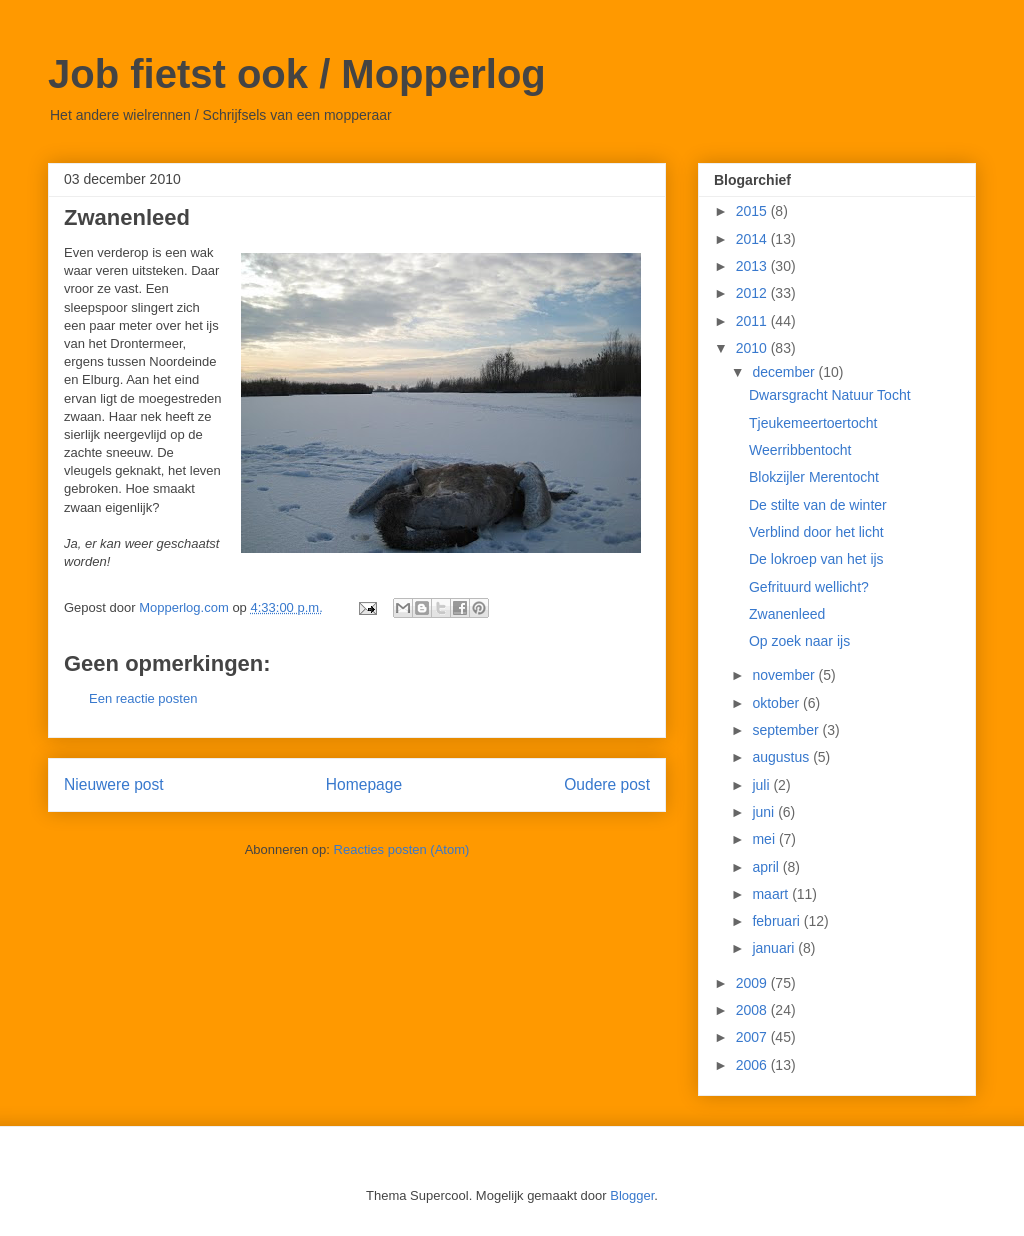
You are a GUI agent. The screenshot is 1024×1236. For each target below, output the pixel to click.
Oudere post (607, 784)
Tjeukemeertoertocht (813, 423)
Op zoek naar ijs (799, 641)
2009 (753, 983)
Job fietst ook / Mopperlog (297, 74)
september (787, 730)
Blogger (632, 1195)
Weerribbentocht (800, 450)
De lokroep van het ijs (816, 559)
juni (765, 812)
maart (772, 894)
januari (775, 948)
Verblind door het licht (816, 532)
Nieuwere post (114, 784)
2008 (753, 1010)
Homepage (364, 784)
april (767, 867)
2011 (753, 321)
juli (762, 785)
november (785, 675)
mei (765, 839)
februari (777, 921)
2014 (753, 239)
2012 (753, 293)
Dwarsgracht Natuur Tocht (830, 395)
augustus (782, 757)
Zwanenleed (787, 614)
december (785, 372)
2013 (753, 266)
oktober (777, 703)
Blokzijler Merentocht (814, 477)
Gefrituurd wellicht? (809, 587)
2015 (753, 211)
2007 (753, 1037)
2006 (753, 1065)
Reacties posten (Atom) (402, 849)
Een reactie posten (143, 698)
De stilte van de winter (818, 505)
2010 (753, 348)
